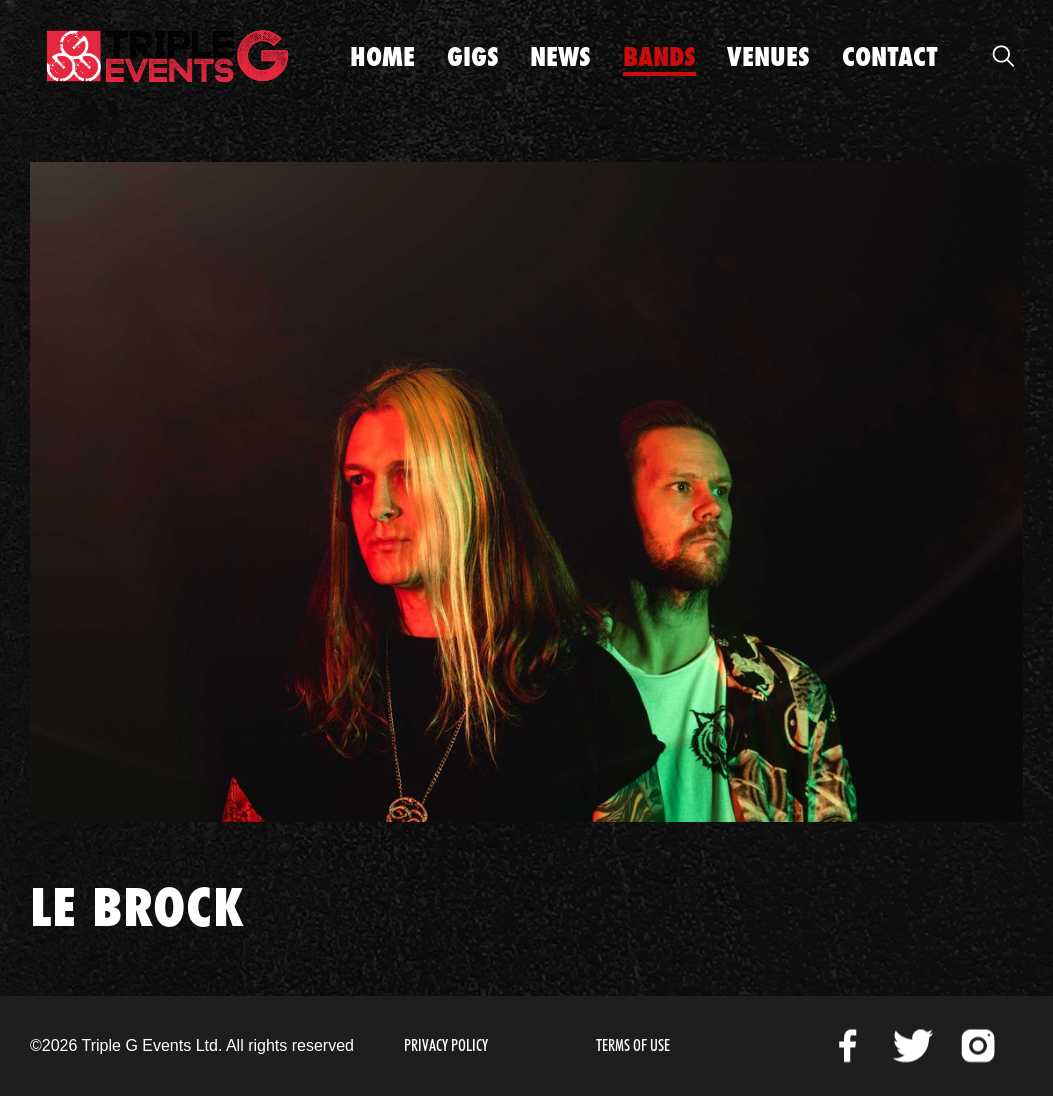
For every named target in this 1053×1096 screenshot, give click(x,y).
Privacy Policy (446, 1045)
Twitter (913, 1046)
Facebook (848, 1046)
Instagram (978, 1046)
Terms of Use (633, 1045)
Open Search (1003, 56)
